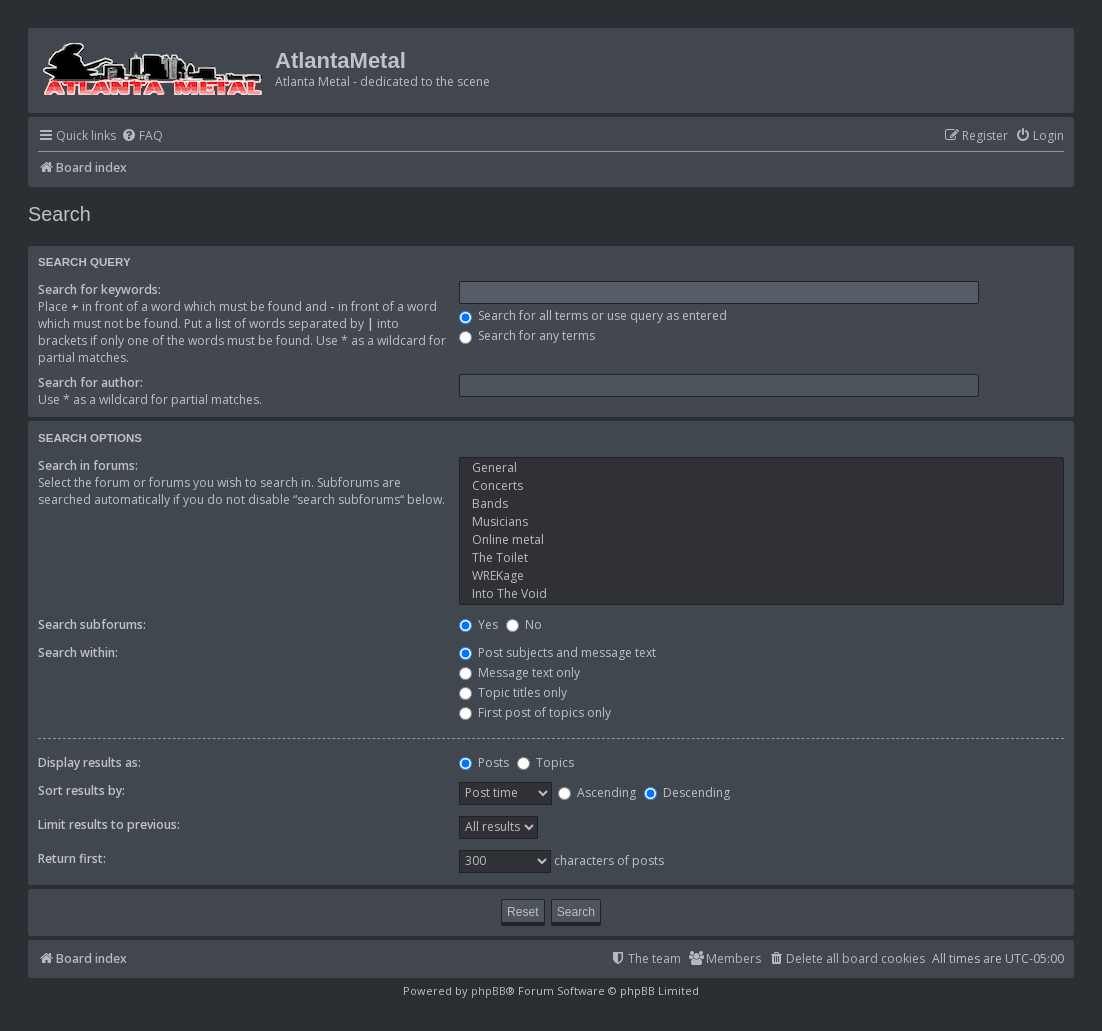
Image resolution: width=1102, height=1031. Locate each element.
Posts (484, 762)
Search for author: (90, 382)
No (524, 624)
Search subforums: (92, 624)
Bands (761, 504)
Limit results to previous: (109, 824)
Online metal (761, 540)
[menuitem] (142, 136)
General (761, 468)
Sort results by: (81, 790)
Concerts (761, 486)
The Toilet (761, 558)
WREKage (761, 576)
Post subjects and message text (557, 652)
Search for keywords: (99, 289)
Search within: (78, 652)
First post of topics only (535, 712)
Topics (545, 762)
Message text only (519, 672)
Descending (687, 792)
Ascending (597, 792)
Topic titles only (513, 692)
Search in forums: (88, 465)
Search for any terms (527, 335)
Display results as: (89, 762)
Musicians (761, 522)
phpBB (488, 990)
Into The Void (761, 594)
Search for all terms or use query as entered (593, 315)
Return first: (72, 858)
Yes (478, 624)
